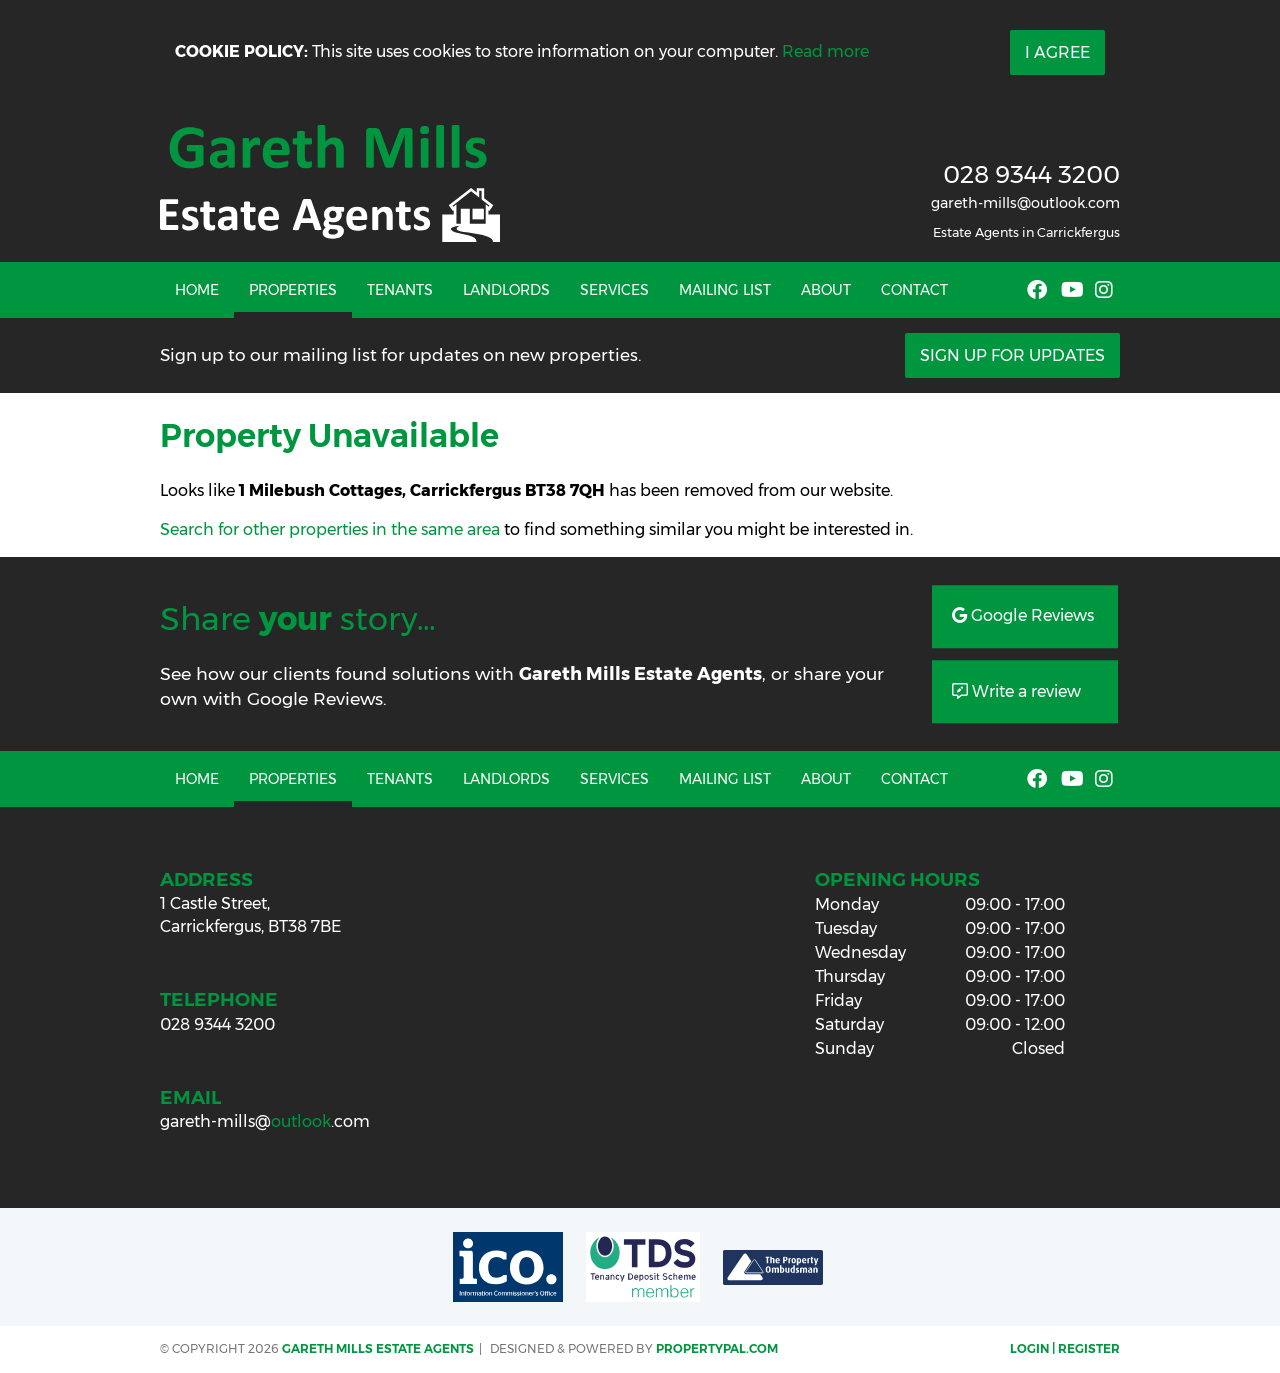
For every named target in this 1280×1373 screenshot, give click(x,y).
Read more (825, 51)
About (826, 290)
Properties (293, 290)
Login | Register (1065, 1348)
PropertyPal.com (717, 1348)
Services (614, 290)
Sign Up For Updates (1012, 355)
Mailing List (725, 290)
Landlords (506, 290)
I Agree (1057, 52)
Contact (914, 290)
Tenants (400, 290)
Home (197, 290)
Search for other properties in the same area (330, 529)
